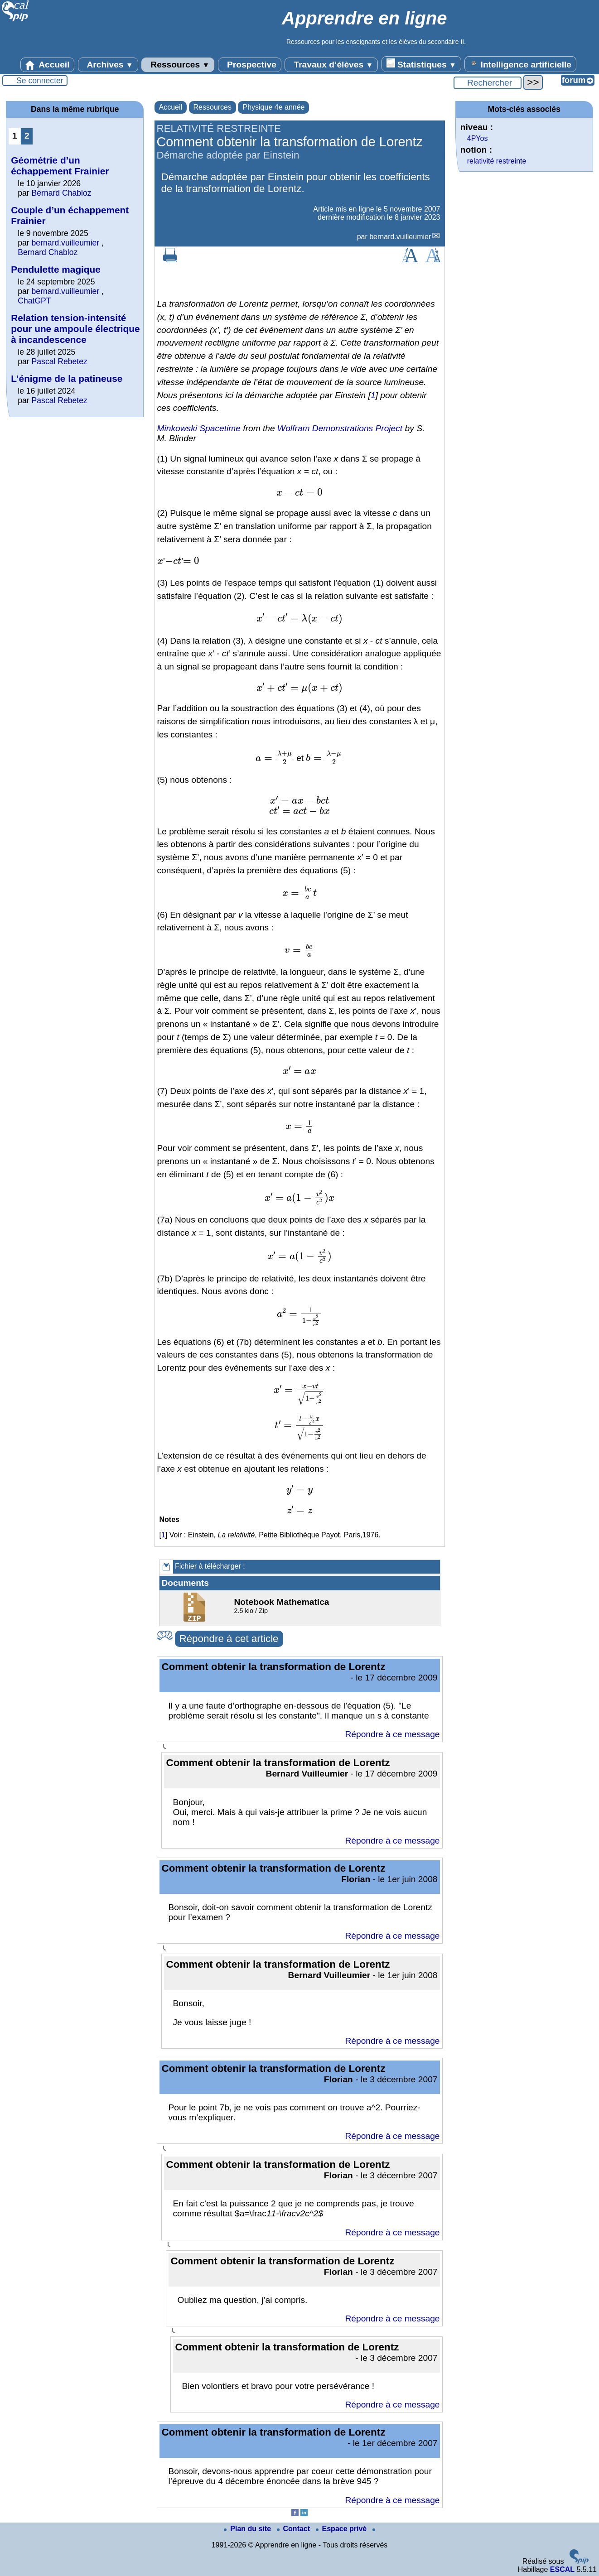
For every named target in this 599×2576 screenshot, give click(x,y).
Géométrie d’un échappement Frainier (60, 165)
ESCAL (562, 2569)
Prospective (249, 65)
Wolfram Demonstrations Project (339, 428)
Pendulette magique (56, 269)
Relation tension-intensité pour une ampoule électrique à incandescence (75, 329)
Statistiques (421, 63)
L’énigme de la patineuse (66, 378)
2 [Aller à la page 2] (26, 135)
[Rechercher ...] (488, 83)
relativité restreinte (497, 161)
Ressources (177, 65)
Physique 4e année (273, 107)
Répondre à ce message (392, 1734)
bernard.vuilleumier (400, 237)
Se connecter (39, 80)
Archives (108, 65)
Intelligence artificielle (520, 63)
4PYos (477, 138)
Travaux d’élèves (331, 65)
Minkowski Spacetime (199, 428)
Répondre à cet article (229, 1638)
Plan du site (248, 2529)
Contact (294, 2529)
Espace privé (342, 2529)
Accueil (47, 65)
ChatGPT (34, 300)
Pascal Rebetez (59, 361)
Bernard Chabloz (62, 192)
